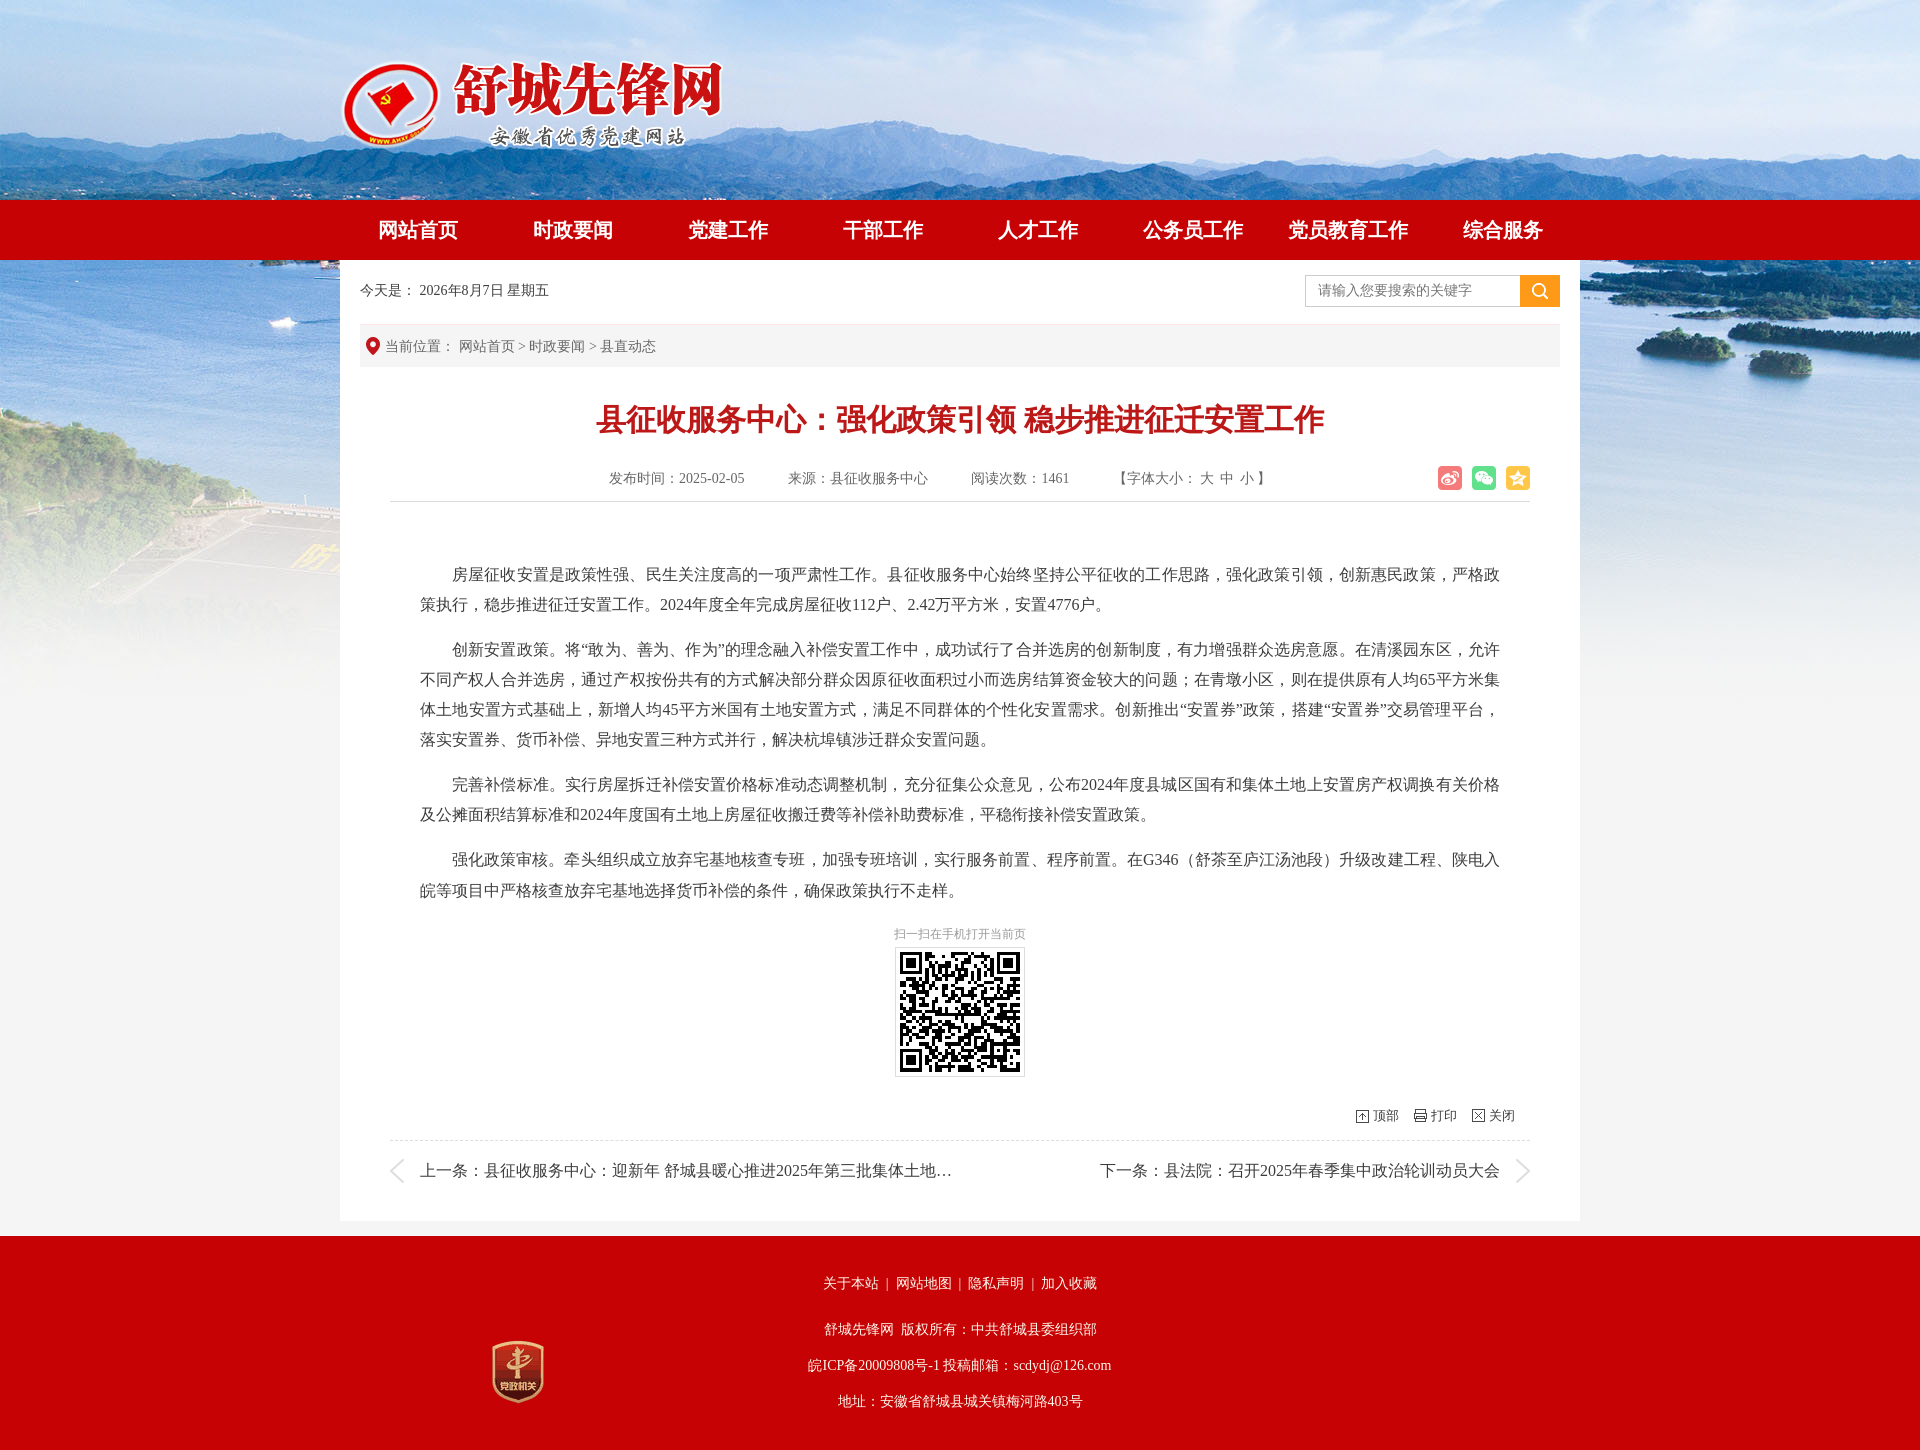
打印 (1444, 1115)
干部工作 (883, 230)
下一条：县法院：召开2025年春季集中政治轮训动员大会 (1300, 1170)
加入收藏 (1069, 1283)
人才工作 (1038, 230)
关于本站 (851, 1283)
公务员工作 (1193, 230)
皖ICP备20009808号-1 (873, 1365)
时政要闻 (573, 230)
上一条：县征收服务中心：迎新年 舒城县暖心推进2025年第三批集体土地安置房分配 (718, 1170)
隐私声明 (996, 1283)
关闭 (1502, 1115)
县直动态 (628, 346)
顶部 (1386, 1115)
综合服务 (1503, 230)
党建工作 (728, 230)
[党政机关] (518, 1372)
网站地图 (924, 1283)
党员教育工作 (1348, 230)
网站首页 (418, 230)
